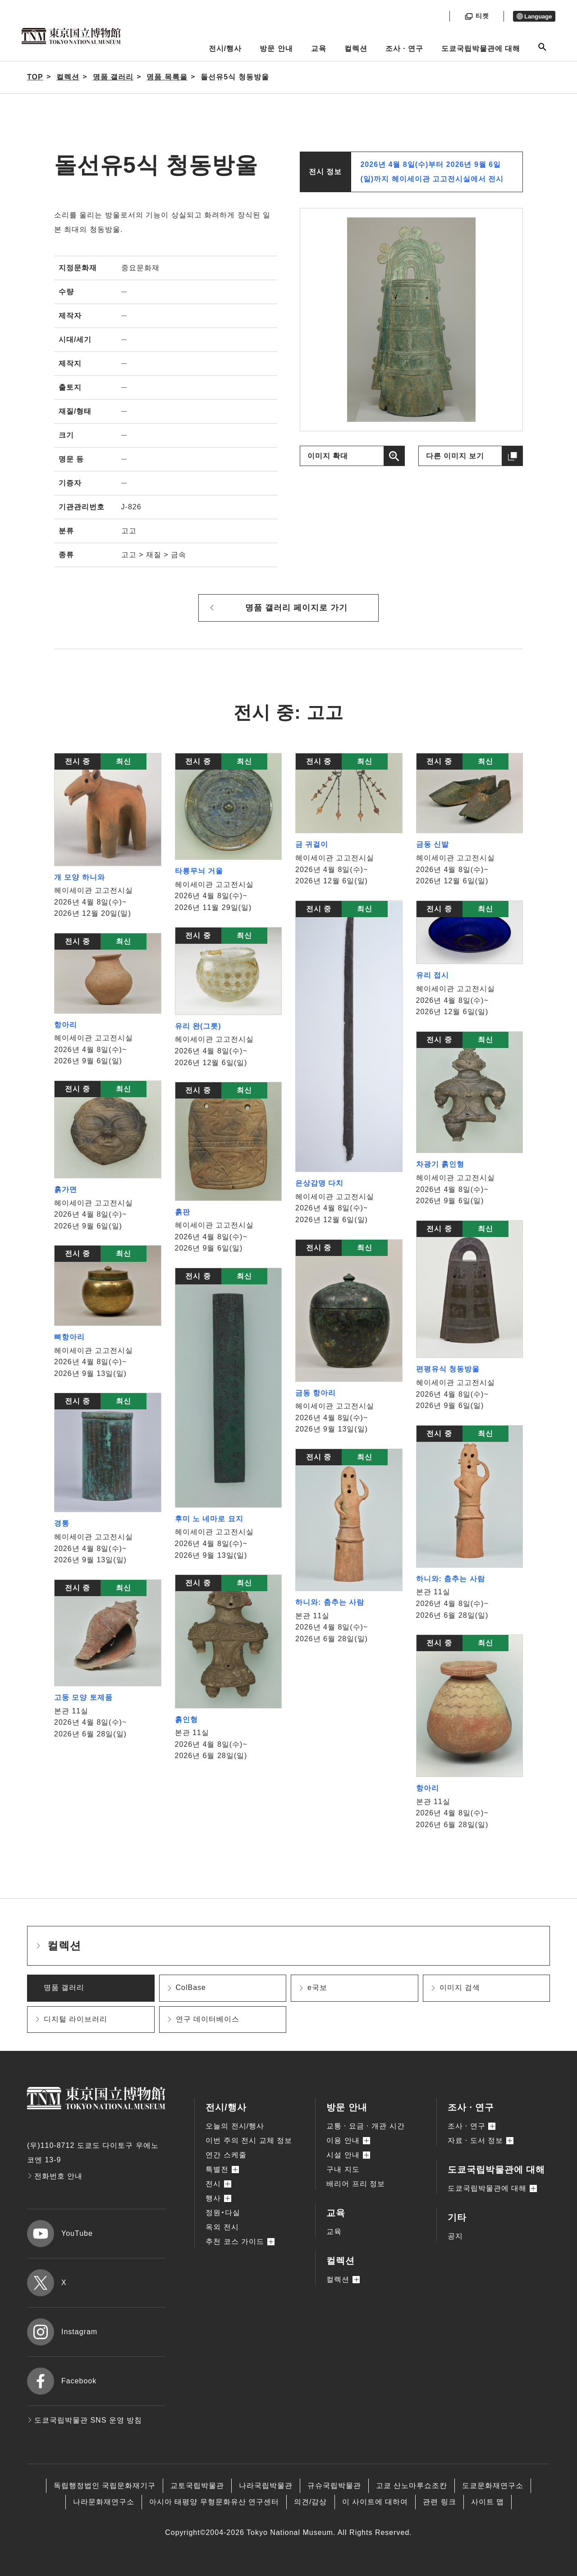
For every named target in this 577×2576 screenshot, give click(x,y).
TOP (35, 77)
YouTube (60, 2233)
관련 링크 (439, 2502)
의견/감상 (310, 2502)
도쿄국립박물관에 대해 (480, 48)
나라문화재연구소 (103, 2502)
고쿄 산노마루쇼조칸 (411, 2485)
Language (534, 16)
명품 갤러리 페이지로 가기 (296, 607)
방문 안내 (276, 48)
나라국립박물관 (266, 2485)
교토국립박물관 (197, 2485)
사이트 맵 (487, 2502)
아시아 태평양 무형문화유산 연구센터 (214, 2502)
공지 (455, 2236)
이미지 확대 (327, 456)
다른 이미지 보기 (455, 456)
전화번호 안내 (54, 2176)
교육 (318, 48)
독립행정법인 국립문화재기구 (105, 2485)
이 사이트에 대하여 (375, 2502)
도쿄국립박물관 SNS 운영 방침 (84, 2420)
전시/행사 (225, 48)
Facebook (61, 2381)
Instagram (62, 2331)
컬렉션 (355, 48)
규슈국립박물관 (334, 2485)
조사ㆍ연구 (404, 48)
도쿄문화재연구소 (492, 2485)
